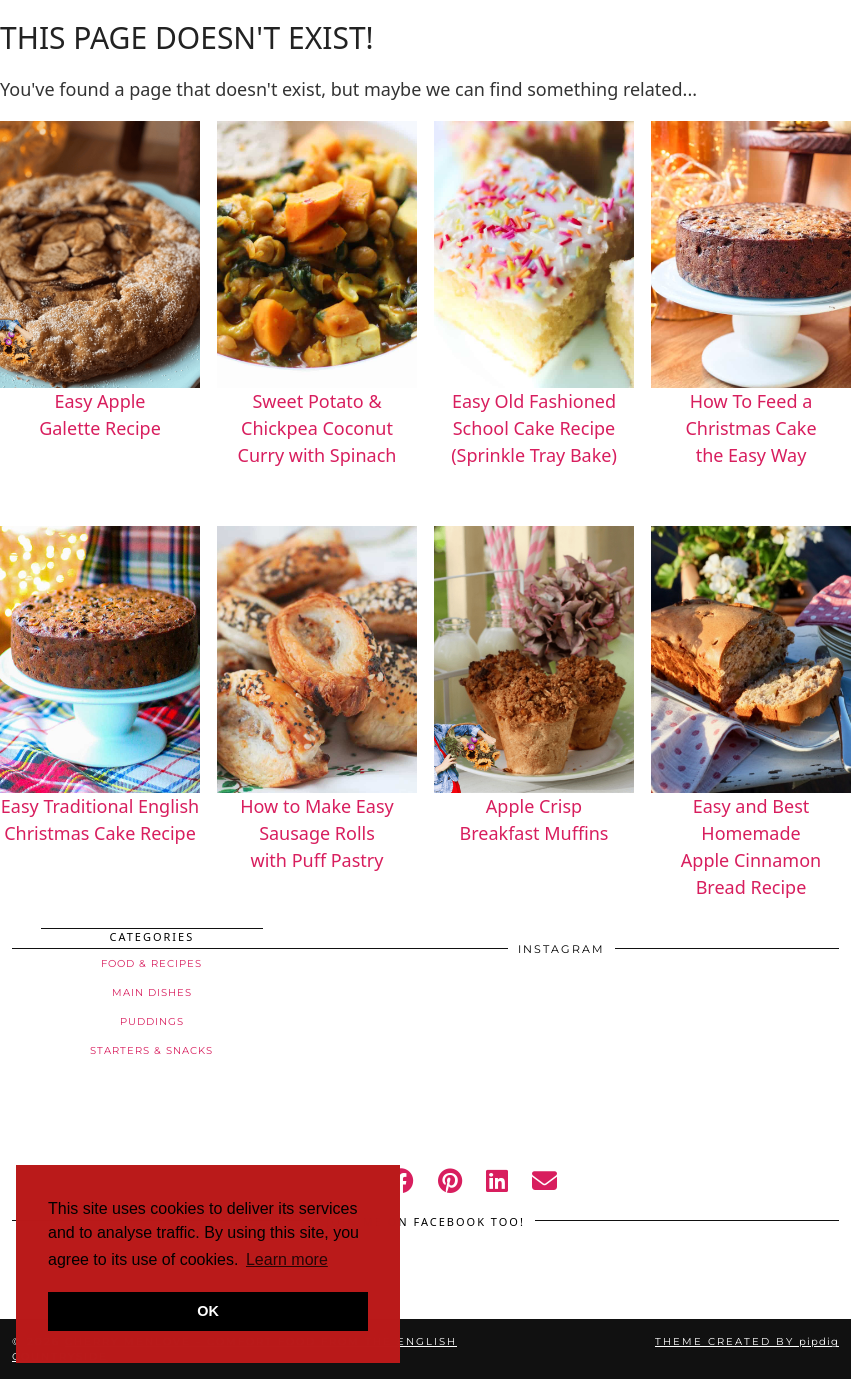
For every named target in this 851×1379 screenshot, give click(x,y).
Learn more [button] (287, 1259)
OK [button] (208, 1311)
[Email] (544, 1180)
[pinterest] (450, 1180)
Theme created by (747, 1341)
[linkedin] (497, 1180)
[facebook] (401, 1180)
